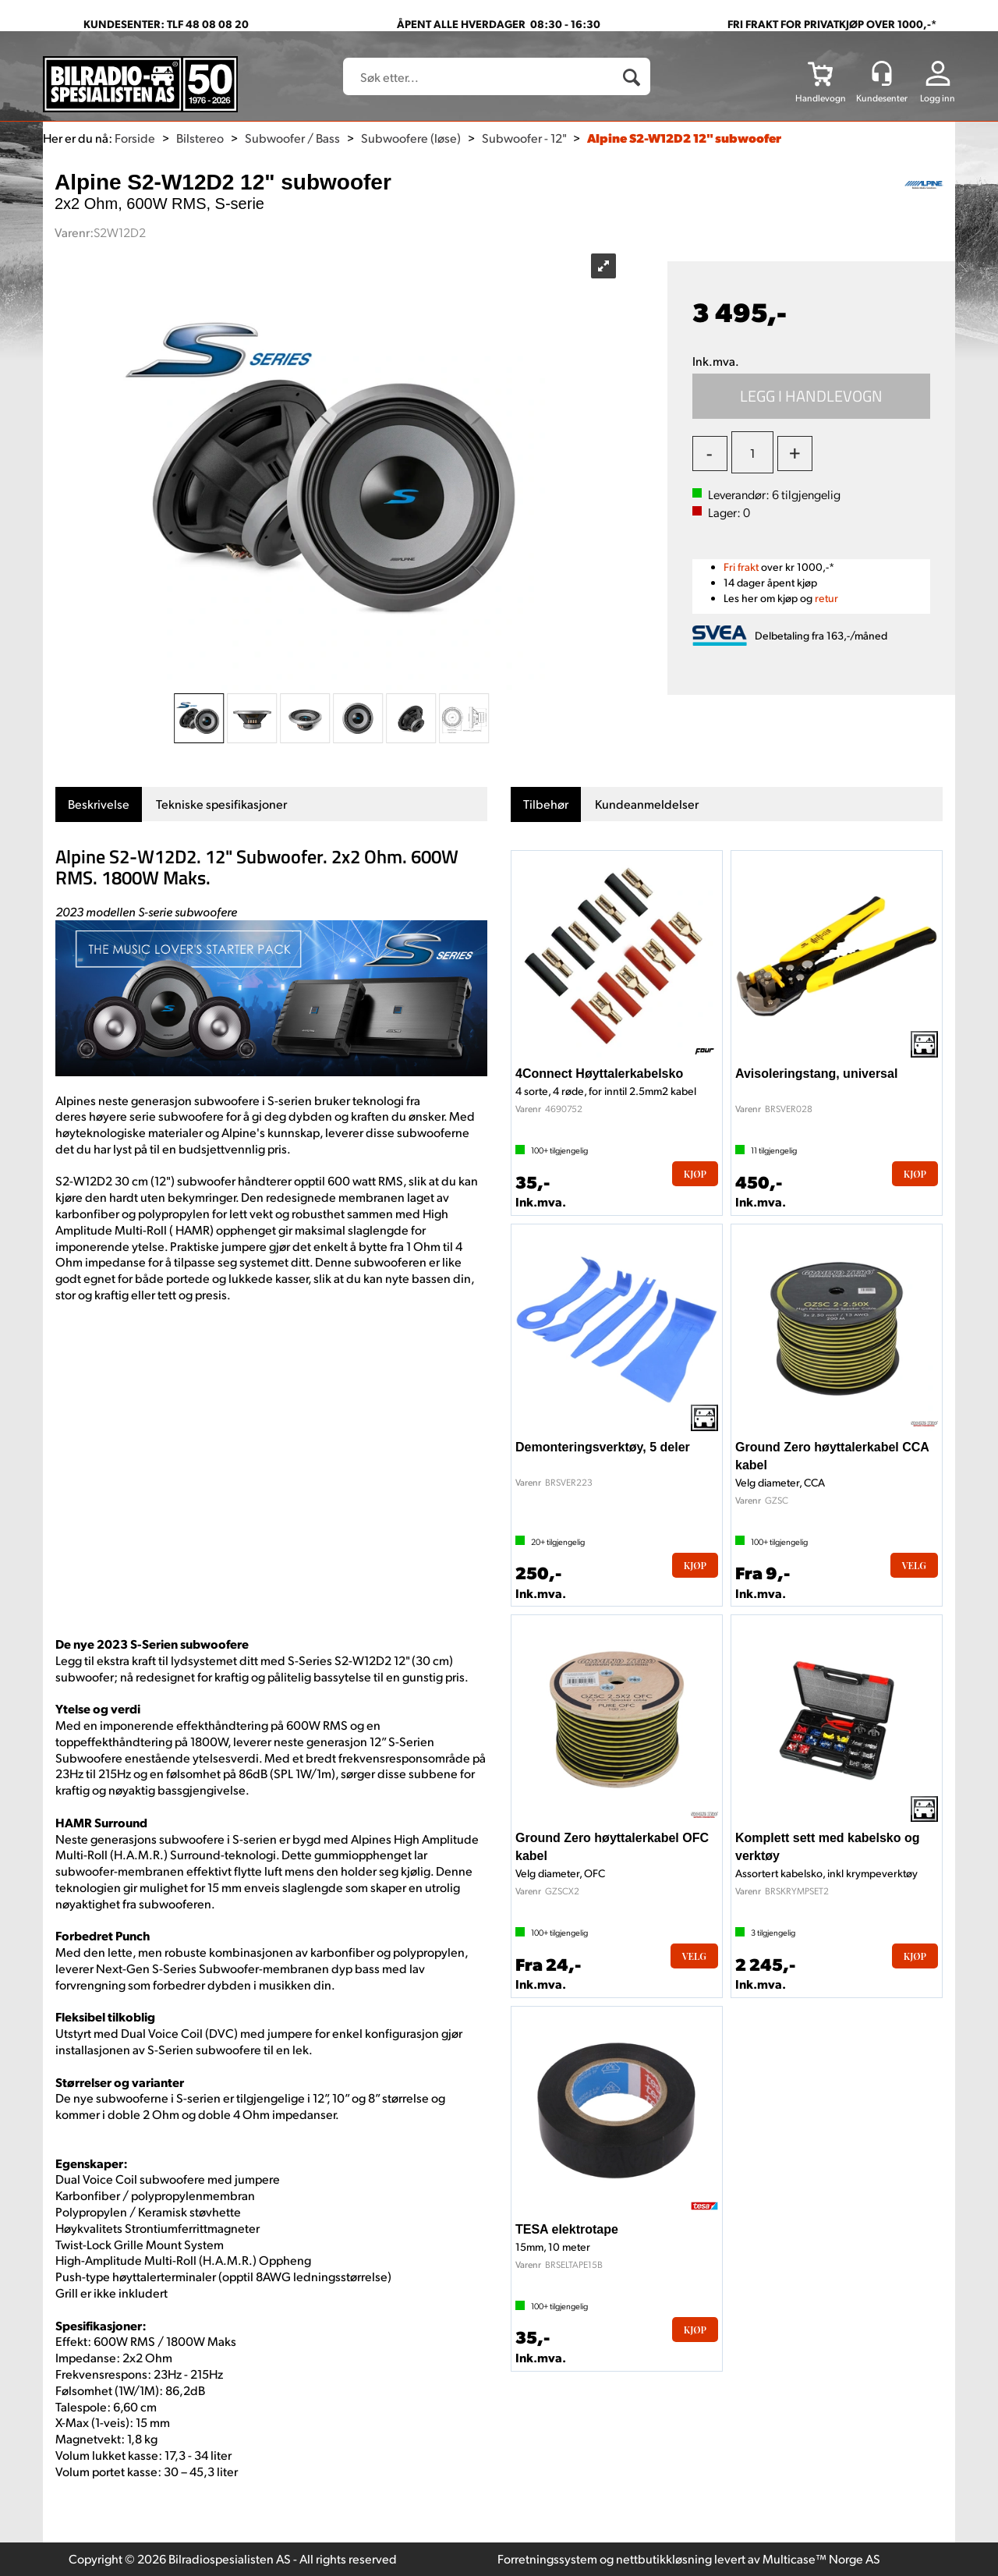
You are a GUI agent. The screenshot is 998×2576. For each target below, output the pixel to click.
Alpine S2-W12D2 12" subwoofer (684, 137)
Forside (135, 137)
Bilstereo (200, 137)
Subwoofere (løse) (411, 137)
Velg (914, 1565)
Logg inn (937, 98)
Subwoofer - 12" (524, 137)
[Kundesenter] (881, 73)
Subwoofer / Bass (292, 137)
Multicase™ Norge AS (821, 2558)
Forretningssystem (547, 2558)
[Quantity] (752, 452)
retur (826, 597)
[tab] (98, 804)
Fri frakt (741, 566)
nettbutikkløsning (664, 2558)
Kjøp (811, 396)
